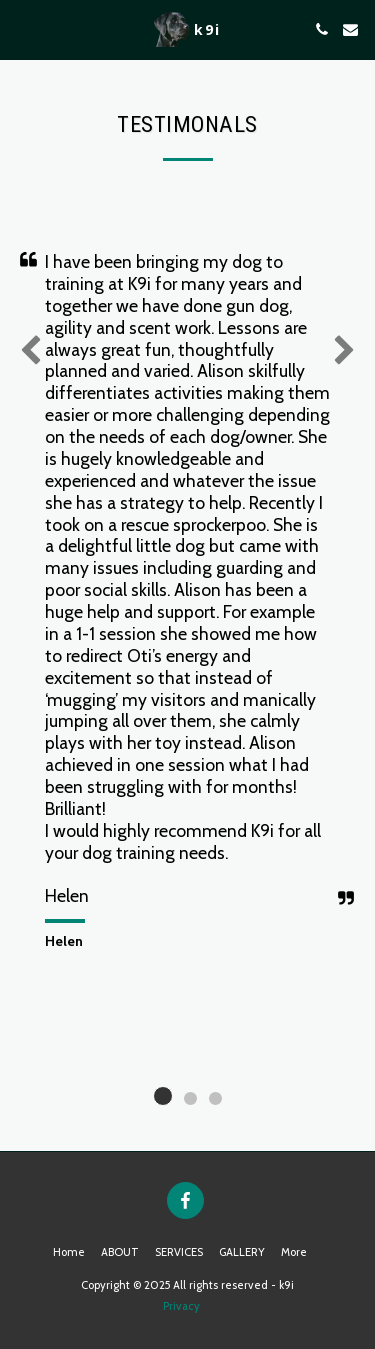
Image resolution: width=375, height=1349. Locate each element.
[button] (22, 29)
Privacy (181, 1306)
